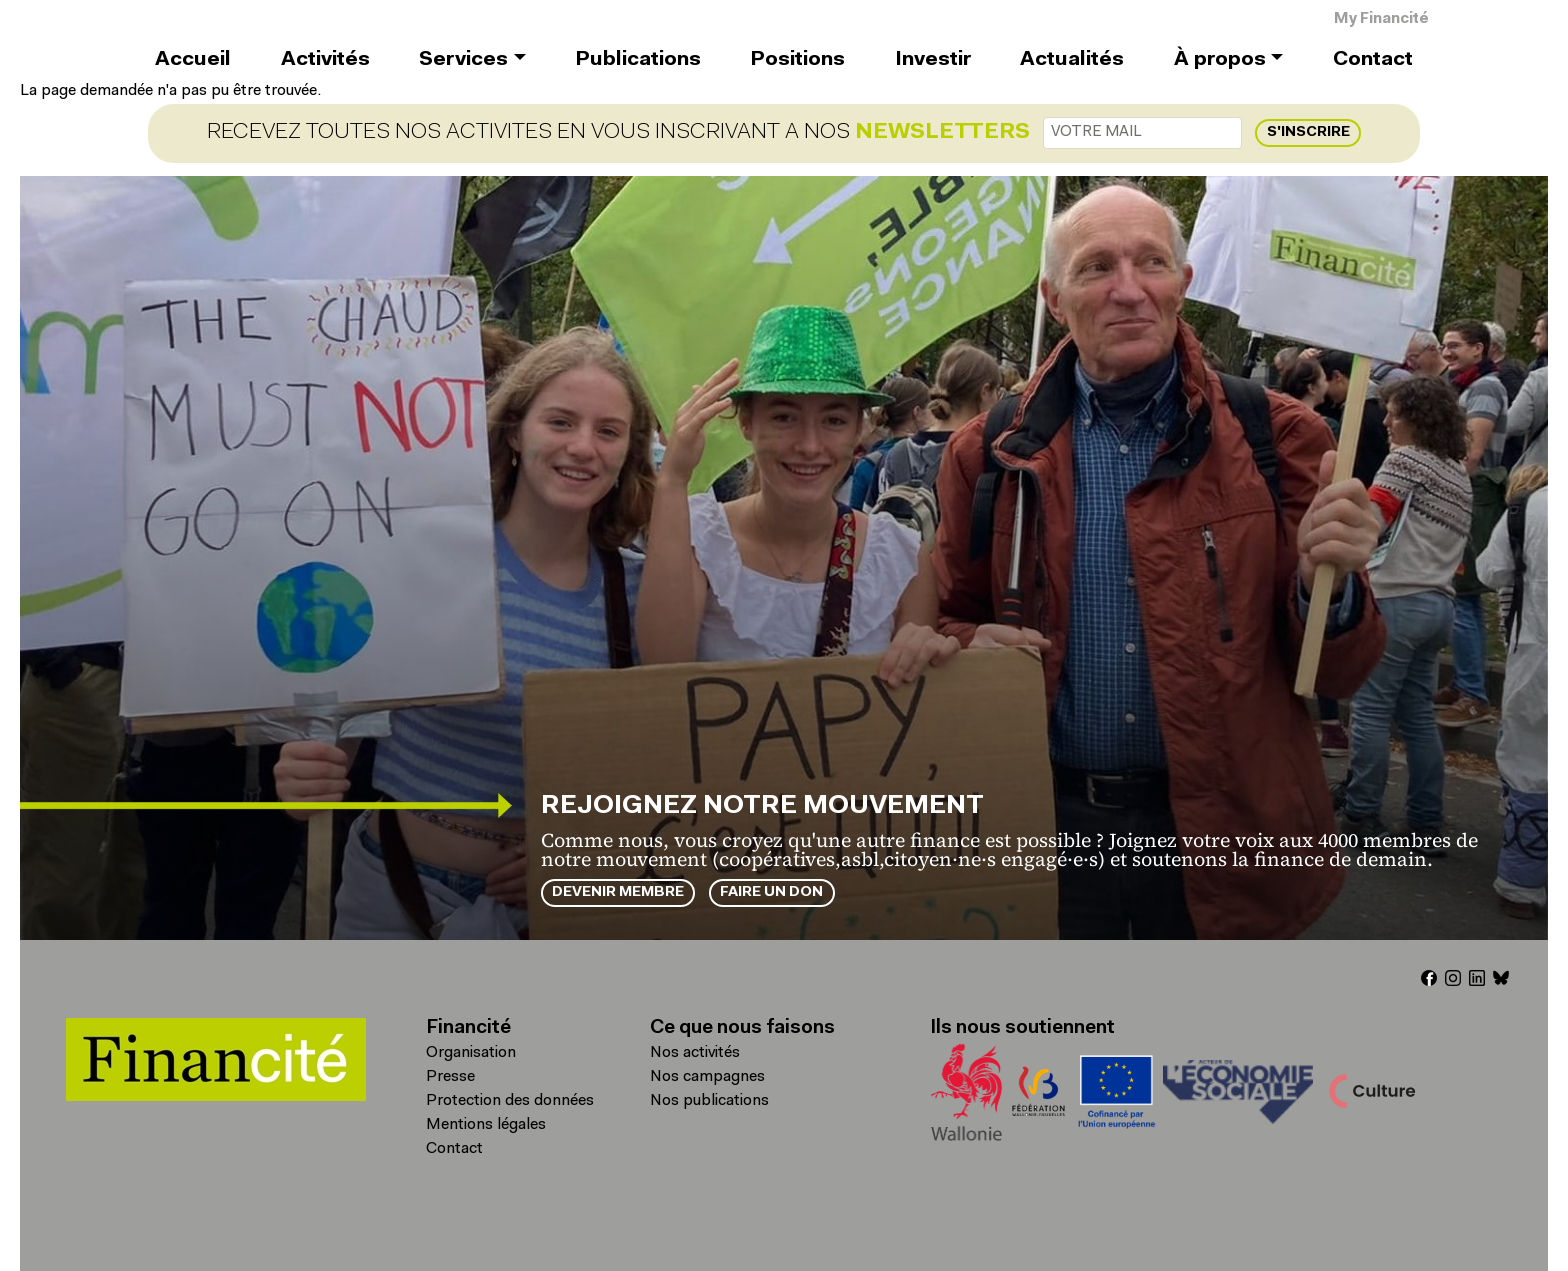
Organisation (471, 1053)
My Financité (1381, 19)
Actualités (1072, 60)
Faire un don (771, 892)
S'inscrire (1308, 132)
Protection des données (510, 1101)
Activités (325, 60)
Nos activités (695, 1053)
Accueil (193, 60)
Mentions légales (486, 1125)
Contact (1373, 60)
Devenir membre (618, 892)
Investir (933, 60)
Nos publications (709, 1101)
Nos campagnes (707, 1077)
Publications (638, 60)
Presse (450, 1077)
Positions (797, 60)
